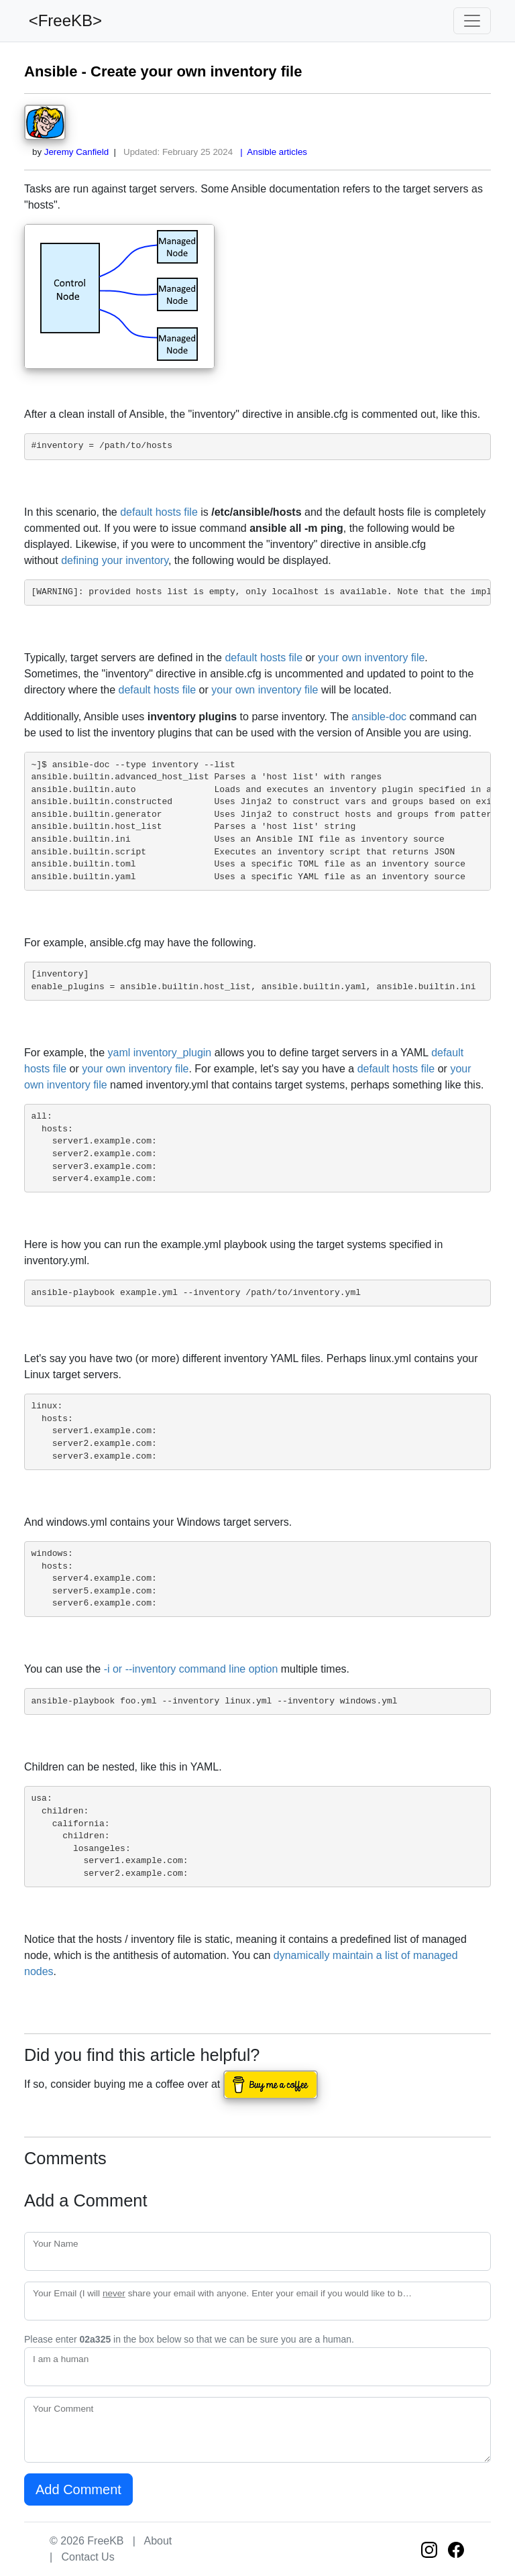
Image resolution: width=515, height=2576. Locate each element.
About (158, 2540)
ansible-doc (378, 716)
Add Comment (78, 2489)
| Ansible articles (271, 152)
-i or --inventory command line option (191, 1669)
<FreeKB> (63, 20)
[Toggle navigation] (472, 20)
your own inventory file (371, 657)
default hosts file (159, 512)
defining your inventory (114, 560)
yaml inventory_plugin (160, 1052)
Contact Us (88, 2557)
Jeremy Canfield (76, 152)
